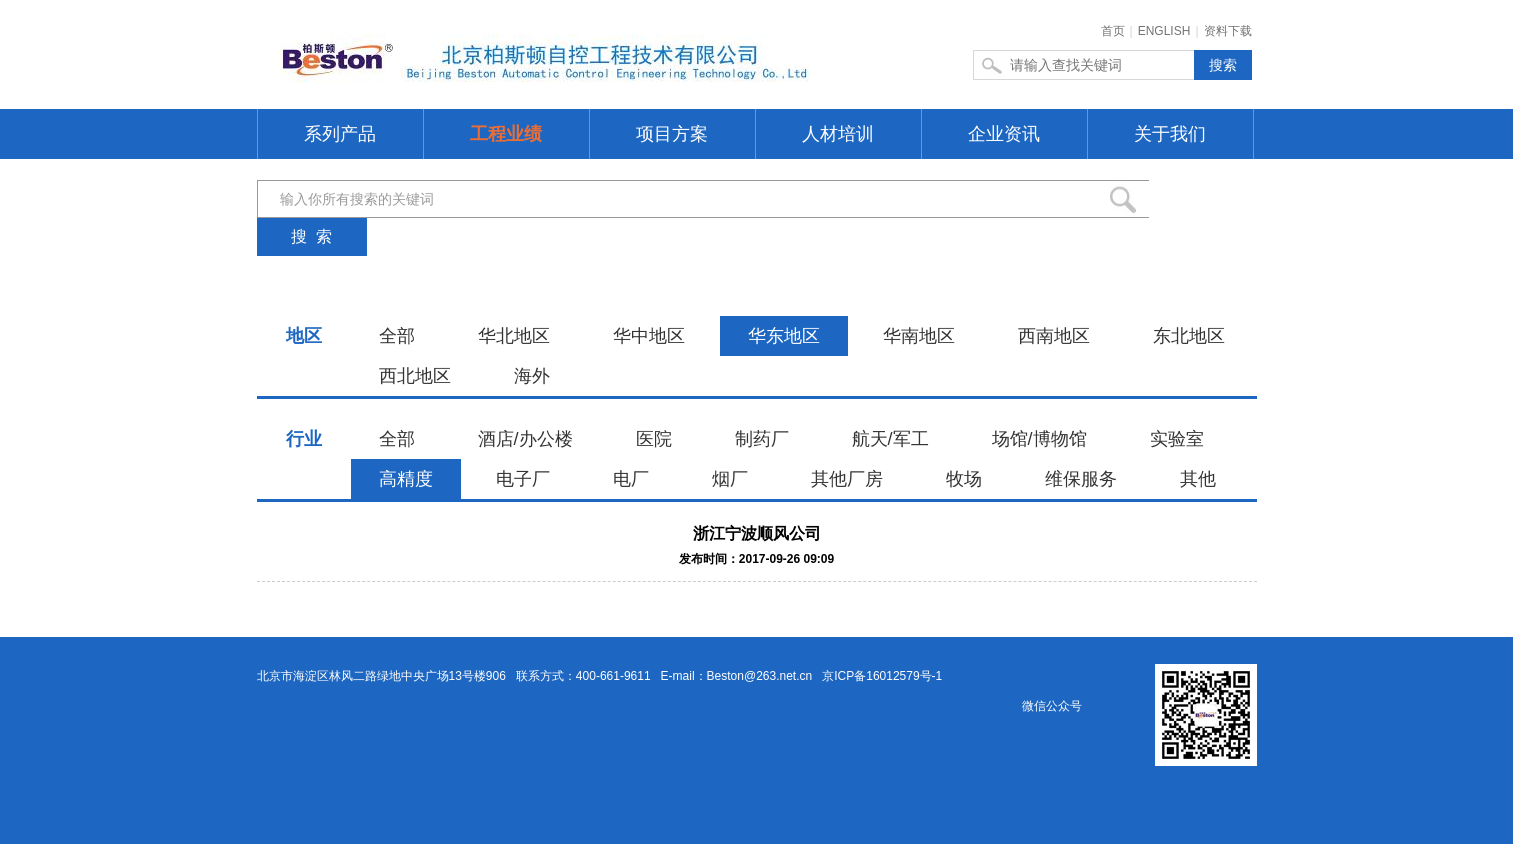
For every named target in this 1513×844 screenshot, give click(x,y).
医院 (654, 439)
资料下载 (1228, 31)
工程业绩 (506, 134)
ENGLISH (1164, 31)
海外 (532, 376)
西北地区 (415, 376)
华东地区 (784, 336)
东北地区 (1189, 336)
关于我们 (1170, 134)
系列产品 (340, 134)
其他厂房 (847, 479)
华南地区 (919, 336)
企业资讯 (1004, 134)
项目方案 (672, 134)
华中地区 (649, 336)
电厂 (631, 479)
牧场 (964, 479)
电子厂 (523, 479)
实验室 (1177, 439)
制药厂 (762, 439)
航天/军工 (890, 439)
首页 (1113, 31)
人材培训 (838, 134)
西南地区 (1054, 336)
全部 (397, 336)
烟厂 (730, 479)
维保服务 (1081, 479)
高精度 (406, 479)
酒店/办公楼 (525, 439)
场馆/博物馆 (1039, 439)
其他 (1198, 479)
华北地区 (514, 336)
